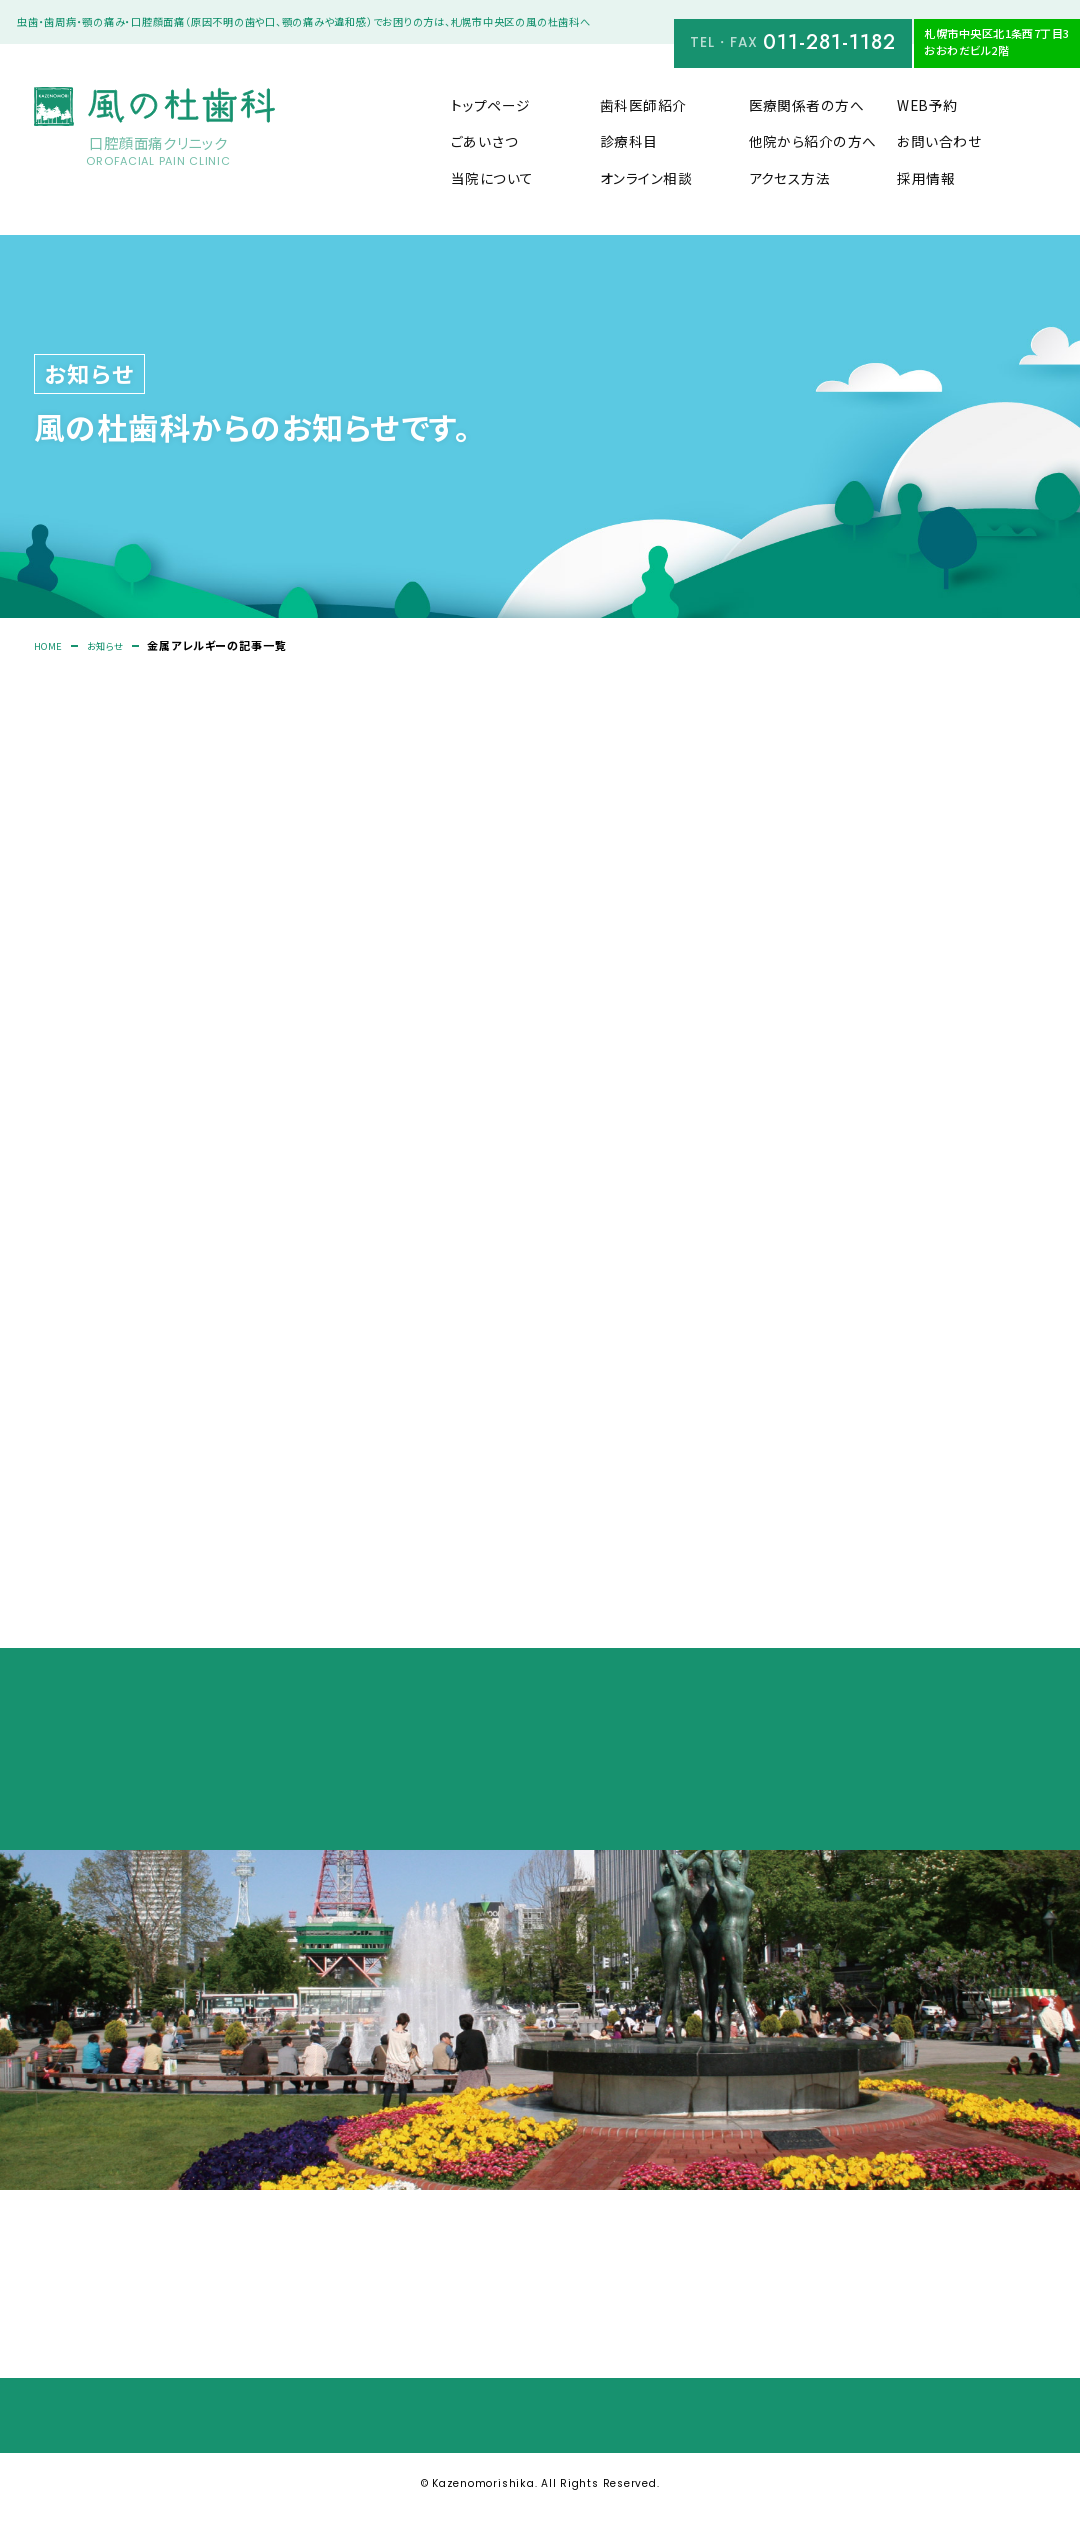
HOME (51, 646)
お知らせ (115, 646)
